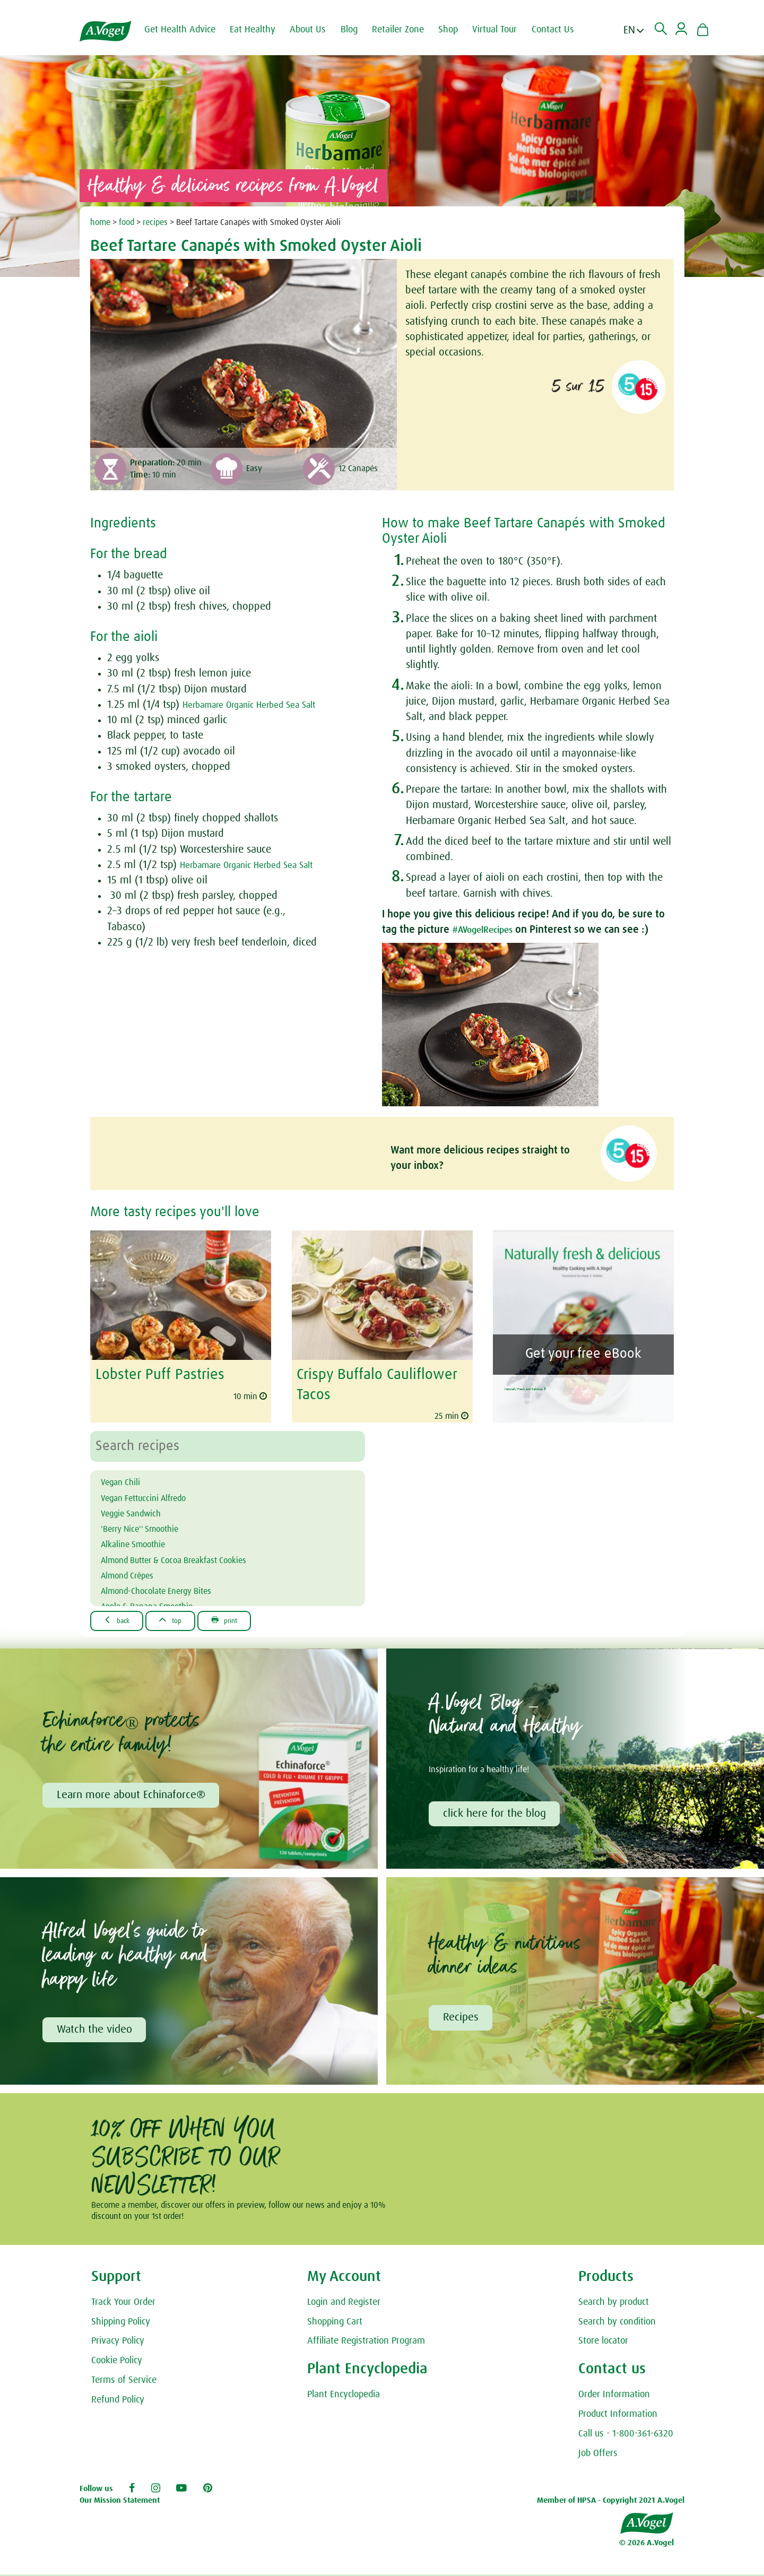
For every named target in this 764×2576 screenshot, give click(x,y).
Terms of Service (124, 2382)
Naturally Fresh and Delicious (581, 1383)
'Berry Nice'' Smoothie (150, 1525)
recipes (155, 222)
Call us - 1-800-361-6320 (625, 2435)
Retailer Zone (409, 29)
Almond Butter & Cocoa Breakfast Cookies (193, 1556)
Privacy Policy (117, 2343)
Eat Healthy (263, 29)
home (100, 222)
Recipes (462, 2018)
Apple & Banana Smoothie (160, 1602)
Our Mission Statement (120, 2502)
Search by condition (617, 2323)
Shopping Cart (334, 2323)
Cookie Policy (116, 2362)
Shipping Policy (120, 2323)
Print (247, 1617)
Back (121, 1617)
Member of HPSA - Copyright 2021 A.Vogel (610, 2502)
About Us (318, 29)
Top (184, 1617)
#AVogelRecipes (488, 929)
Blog (359, 29)
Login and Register (343, 2304)
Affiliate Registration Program (366, 2343)
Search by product (613, 2304)
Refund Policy (117, 2401)
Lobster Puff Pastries (154, 1374)
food (126, 222)
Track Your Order (123, 2304)
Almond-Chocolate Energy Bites (171, 1587)
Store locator (603, 2343)
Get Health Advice (190, 29)
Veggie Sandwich (139, 1509)
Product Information (617, 2416)
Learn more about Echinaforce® (132, 1793)
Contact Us (563, 29)
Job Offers (598, 2455)
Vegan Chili (126, 1478)
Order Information (614, 2396)
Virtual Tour (505, 29)
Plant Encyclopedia (343, 2396)
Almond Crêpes (135, 1571)
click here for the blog (496, 1812)
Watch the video (96, 2030)
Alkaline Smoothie (142, 1540)
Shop (458, 29)
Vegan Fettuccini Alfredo (155, 1494)
